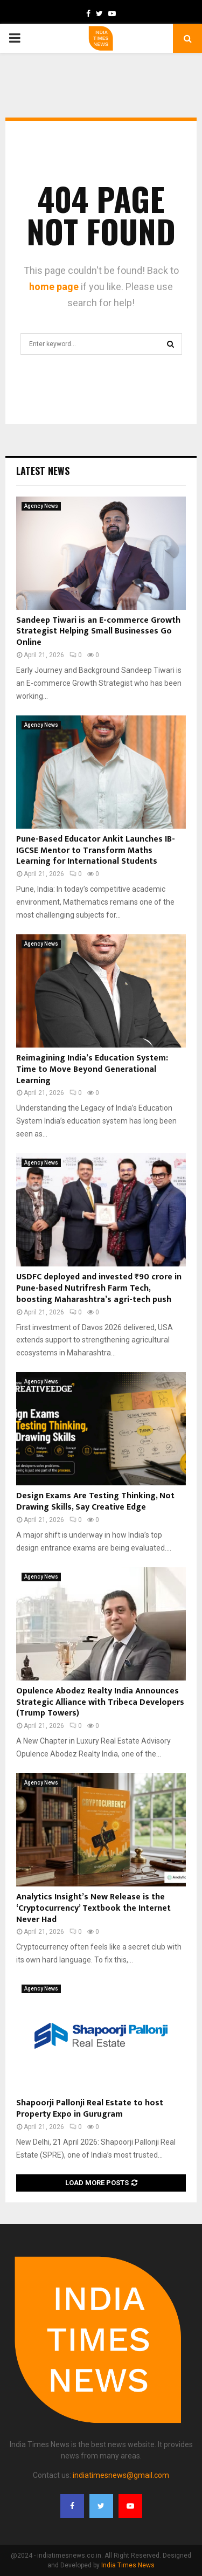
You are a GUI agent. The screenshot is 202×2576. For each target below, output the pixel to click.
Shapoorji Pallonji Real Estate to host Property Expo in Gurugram (89, 2109)
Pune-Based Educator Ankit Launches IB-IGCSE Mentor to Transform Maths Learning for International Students (95, 850)
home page (54, 286)
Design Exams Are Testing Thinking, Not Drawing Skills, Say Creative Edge (95, 1501)
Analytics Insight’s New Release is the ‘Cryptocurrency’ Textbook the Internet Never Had (93, 1908)
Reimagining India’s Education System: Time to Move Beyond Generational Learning (92, 1069)
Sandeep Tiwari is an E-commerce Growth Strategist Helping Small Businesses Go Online (98, 631)
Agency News (41, 506)
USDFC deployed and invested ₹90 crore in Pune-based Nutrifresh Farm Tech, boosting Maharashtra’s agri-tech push (99, 1288)
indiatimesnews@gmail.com (121, 2475)
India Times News (128, 2565)
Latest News (42, 471)
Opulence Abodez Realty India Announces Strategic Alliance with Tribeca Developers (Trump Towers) (100, 1702)
